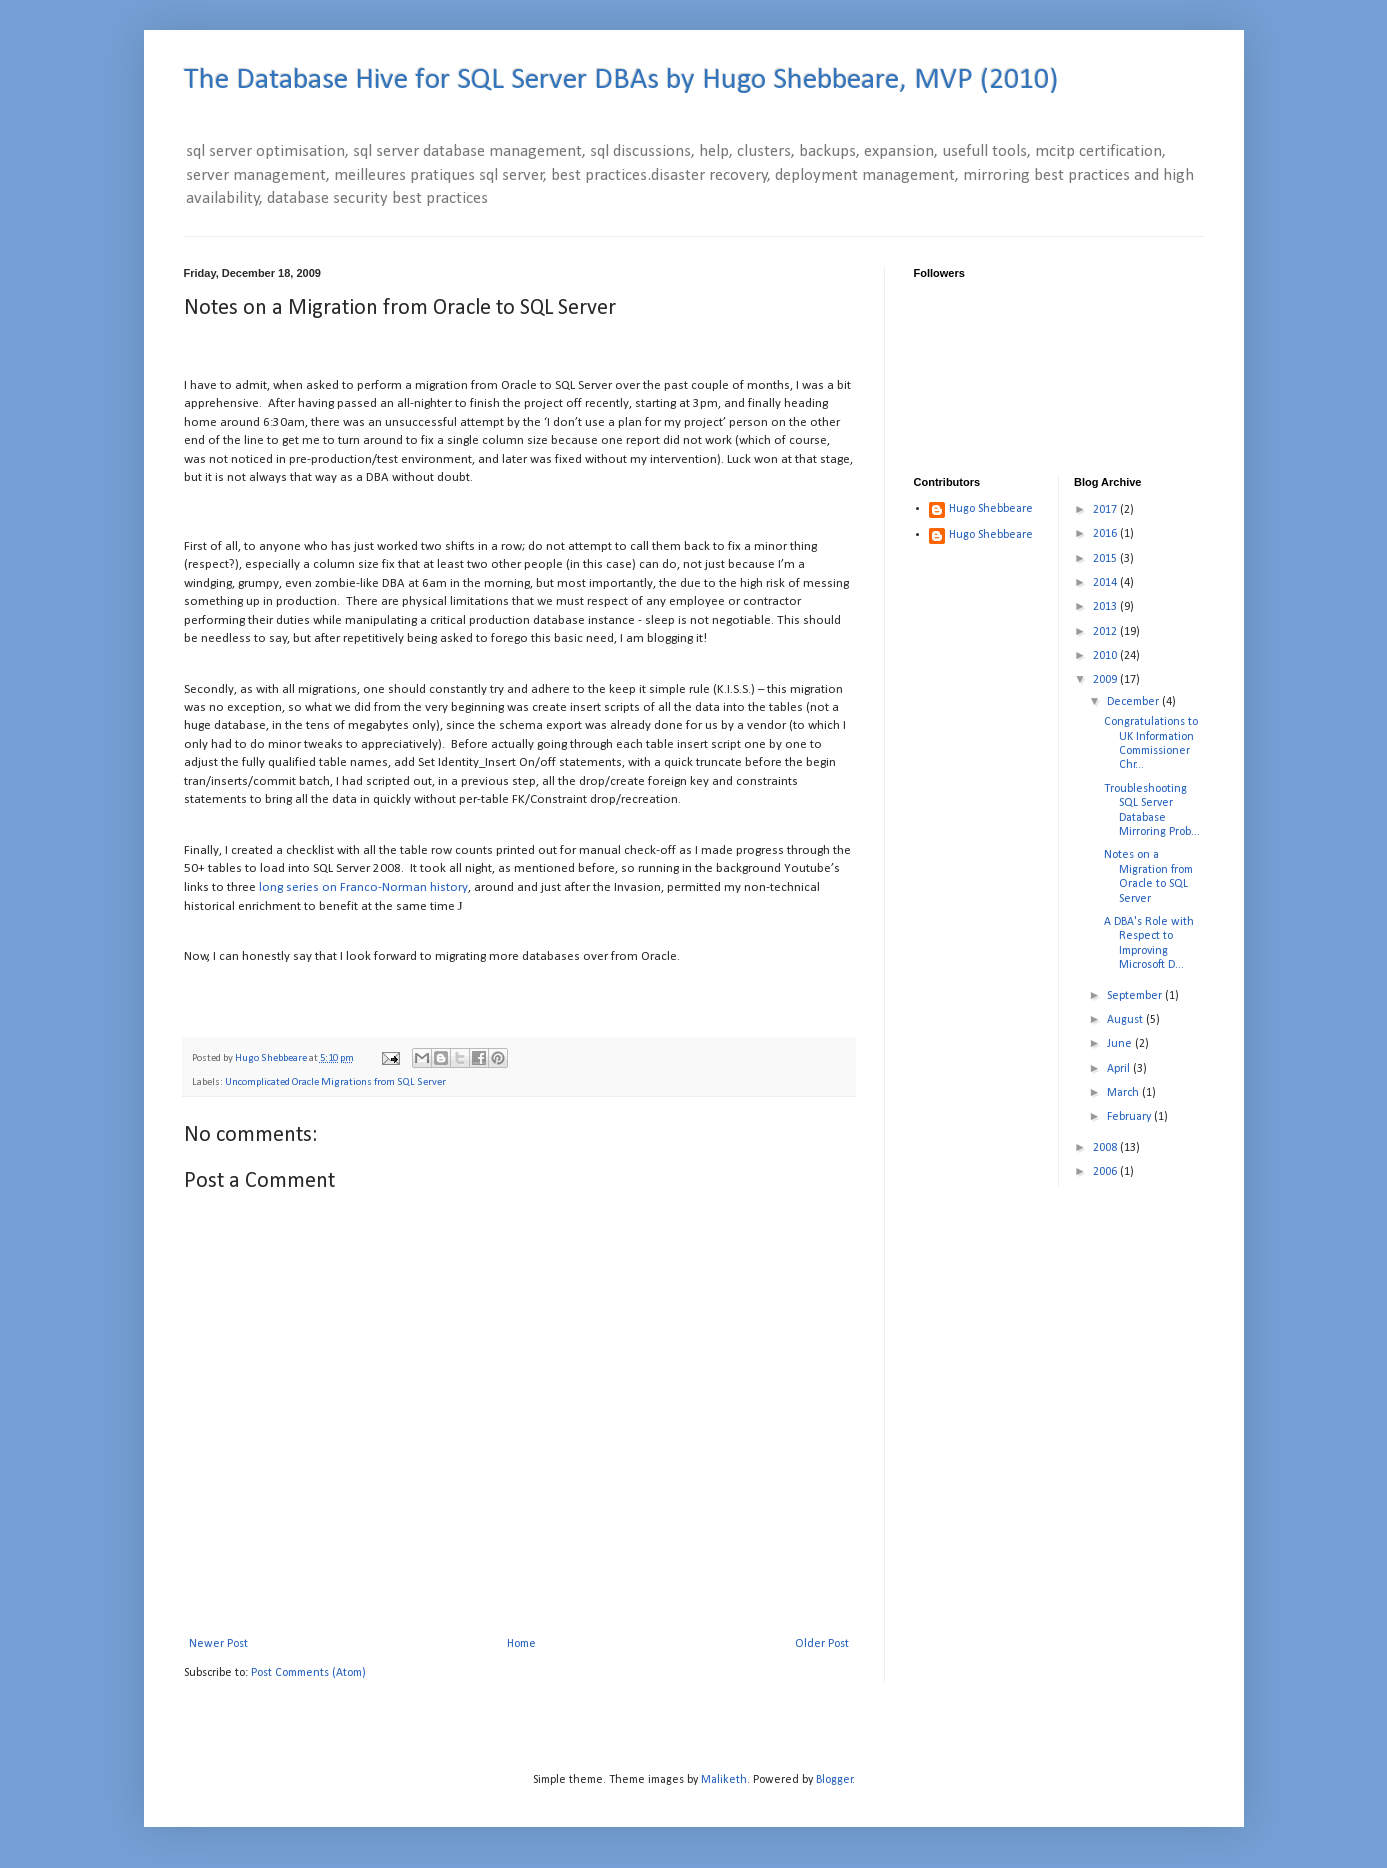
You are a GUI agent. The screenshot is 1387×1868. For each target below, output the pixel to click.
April (1120, 1069)
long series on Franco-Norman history (363, 887)
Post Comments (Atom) (308, 1673)
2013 (1106, 607)
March (1124, 1093)
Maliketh (724, 1780)
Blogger (834, 1780)
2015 (1106, 559)
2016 (1106, 534)
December (1134, 702)
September (1136, 996)
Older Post (822, 1644)
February (1130, 1117)
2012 (1106, 632)
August (1126, 1020)
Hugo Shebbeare (991, 509)
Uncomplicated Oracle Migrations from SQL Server (335, 1082)
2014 (1106, 583)
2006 (1106, 1172)
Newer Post (218, 1644)
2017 (1106, 510)
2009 (1106, 680)
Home (521, 1644)
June (1121, 1044)
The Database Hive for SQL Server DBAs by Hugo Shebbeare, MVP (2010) (621, 80)
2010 (1106, 656)
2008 (1106, 1148)
